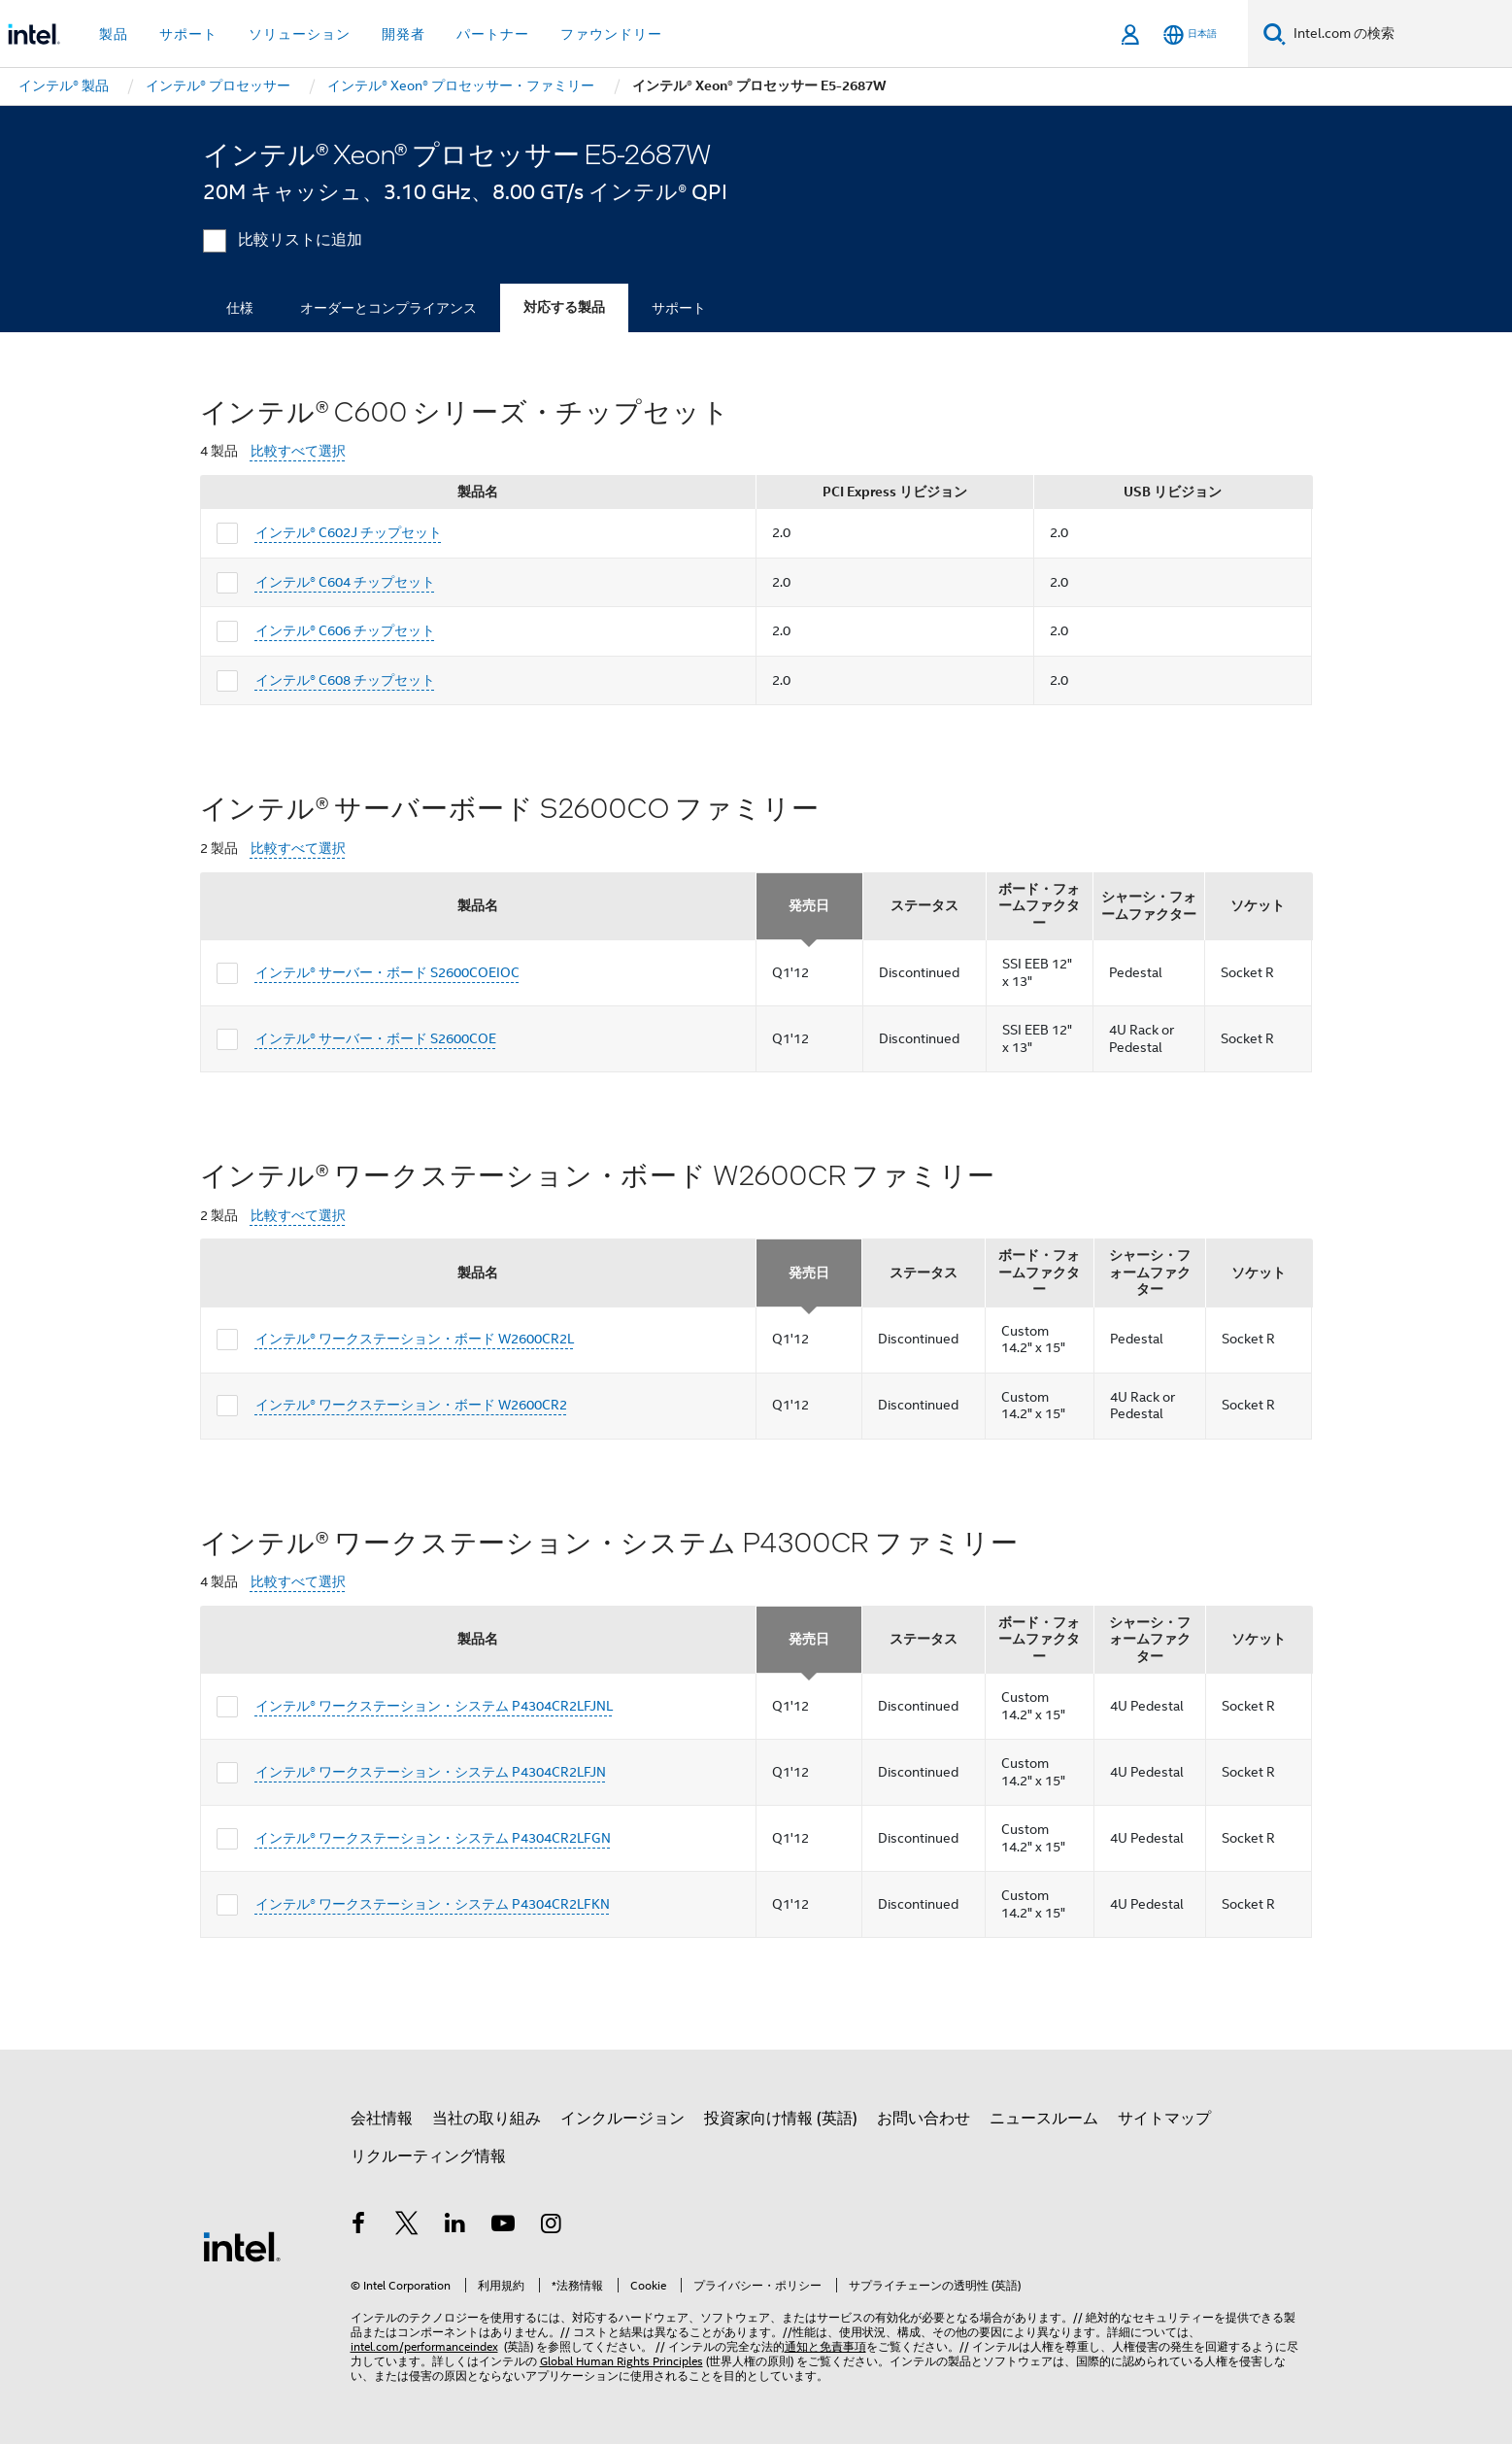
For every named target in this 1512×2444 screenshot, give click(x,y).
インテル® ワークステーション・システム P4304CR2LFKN (432, 1904)
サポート (679, 308)
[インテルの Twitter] (406, 2226)
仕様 (239, 308)
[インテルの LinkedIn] (455, 2226)
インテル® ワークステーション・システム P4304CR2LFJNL (434, 1705)
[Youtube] (503, 2226)
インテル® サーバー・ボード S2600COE (375, 1038)
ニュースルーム (1044, 2118)
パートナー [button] (492, 34)
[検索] (1274, 33)
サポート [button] (188, 34)
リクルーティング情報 (428, 2156)
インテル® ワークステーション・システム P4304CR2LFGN (433, 1838)
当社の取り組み (486, 2118)
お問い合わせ (923, 2118)
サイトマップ (1164, 2118)
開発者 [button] (403, 34)
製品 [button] (113, 34)
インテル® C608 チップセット (345, 680)
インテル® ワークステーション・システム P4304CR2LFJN (430, 1772)
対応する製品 (564, 307)
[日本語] (1190, 34)
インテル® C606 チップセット (345, 630)
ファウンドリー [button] (611, 34)
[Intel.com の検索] (1399, 34)
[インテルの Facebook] (359, 2226)
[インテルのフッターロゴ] (242, 2246)
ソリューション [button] (300, 34)
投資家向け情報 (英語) (780, 2118)
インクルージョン (622, 2118)
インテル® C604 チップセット (345, 582)
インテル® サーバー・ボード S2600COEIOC (387, 972)
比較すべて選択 (298, 451)
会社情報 (382, 2118)
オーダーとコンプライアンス (388, 308)
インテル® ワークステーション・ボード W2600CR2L (414, 1338)
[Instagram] (551, 2226)
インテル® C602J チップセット (348, 532)
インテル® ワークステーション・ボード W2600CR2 (411, 1404)
